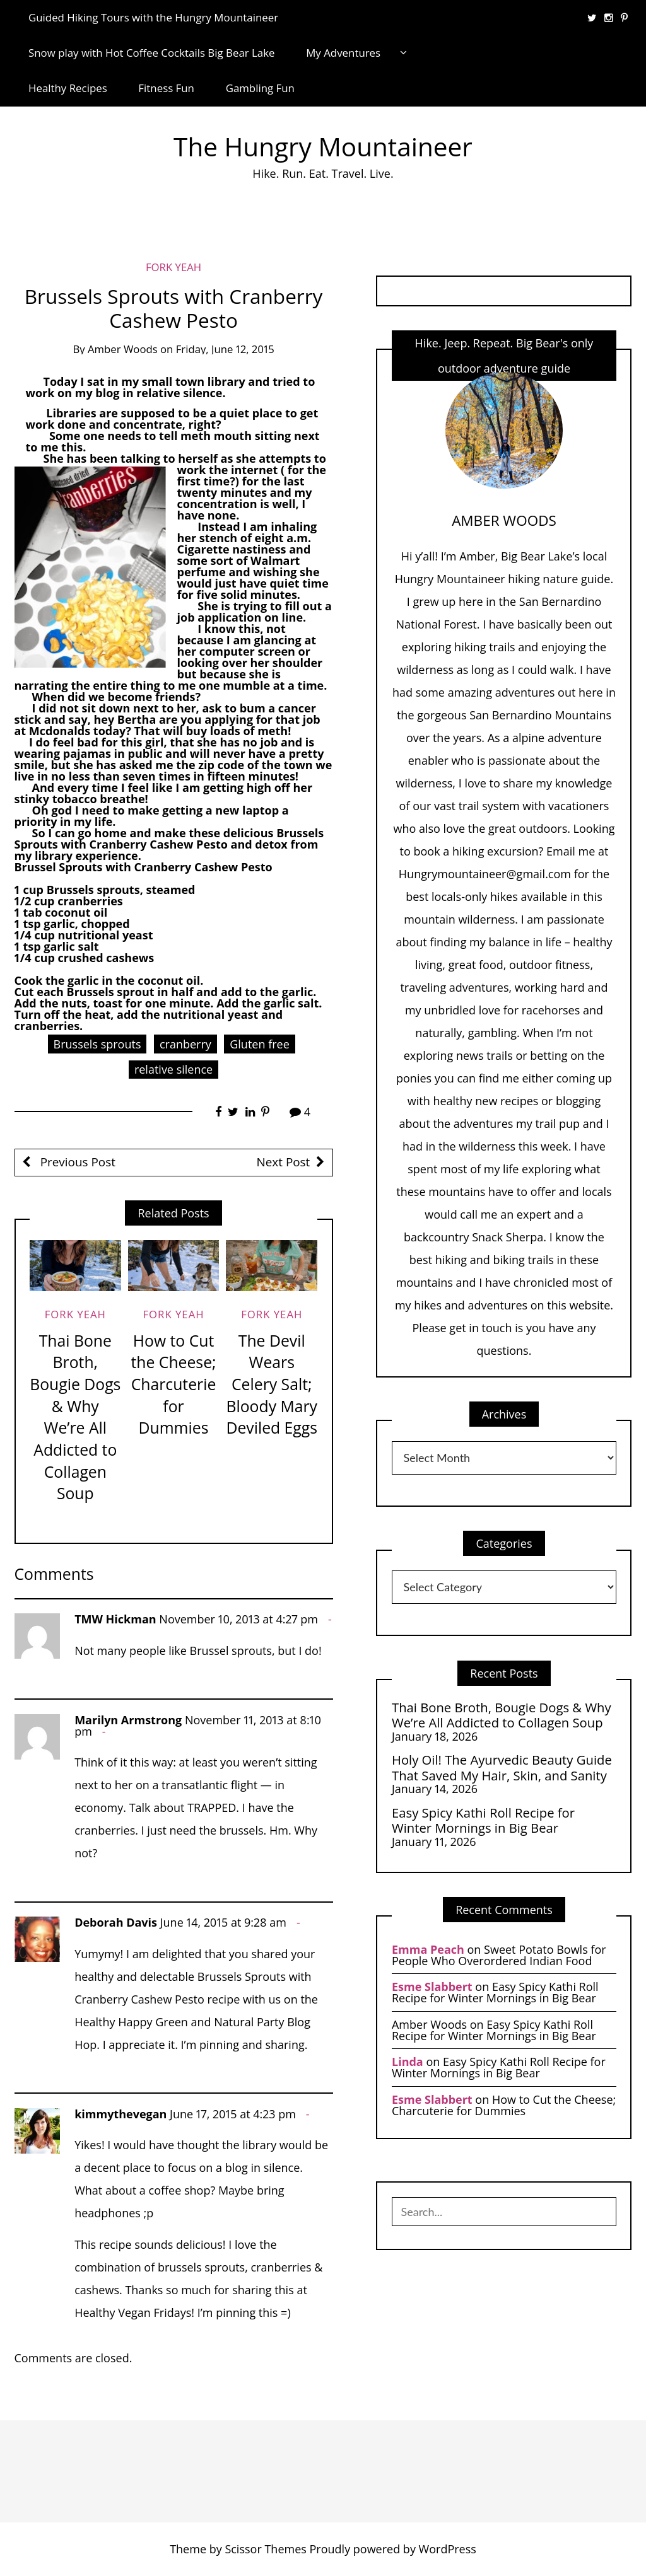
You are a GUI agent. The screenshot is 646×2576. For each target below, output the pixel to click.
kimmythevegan (120, 2113)
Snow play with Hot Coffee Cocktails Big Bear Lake (151, 52)
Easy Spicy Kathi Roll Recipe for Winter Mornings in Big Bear (483, 1820)
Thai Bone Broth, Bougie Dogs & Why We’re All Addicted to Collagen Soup (75, 1417)
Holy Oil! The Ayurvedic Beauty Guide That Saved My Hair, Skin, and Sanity (502, 1767)
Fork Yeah (173, 267)
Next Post (283, 1162)
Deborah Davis (115, 1922)
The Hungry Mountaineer (323, 146)
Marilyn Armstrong (128, 1719)
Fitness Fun (166, 88)
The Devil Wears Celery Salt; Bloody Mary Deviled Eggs (271, 1384)
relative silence (173, 1069)
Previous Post (76, 1162)
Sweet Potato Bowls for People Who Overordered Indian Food (499, 1955)
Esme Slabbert (432, 1986)
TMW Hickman (115, 1619)
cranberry (185, 1044)
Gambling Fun (260, 88)
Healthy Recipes (67, 88)
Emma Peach (428, 1949)
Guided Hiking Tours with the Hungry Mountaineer (153, 17)
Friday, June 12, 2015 (225, 349)
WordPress (447, 2548)
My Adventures (343, 52)
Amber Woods (123, 349)
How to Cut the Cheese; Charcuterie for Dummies (173, 1384)
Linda (407, 2061)
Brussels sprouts (97, 1044)
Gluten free (260, 1044)
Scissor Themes (265, 2548)
